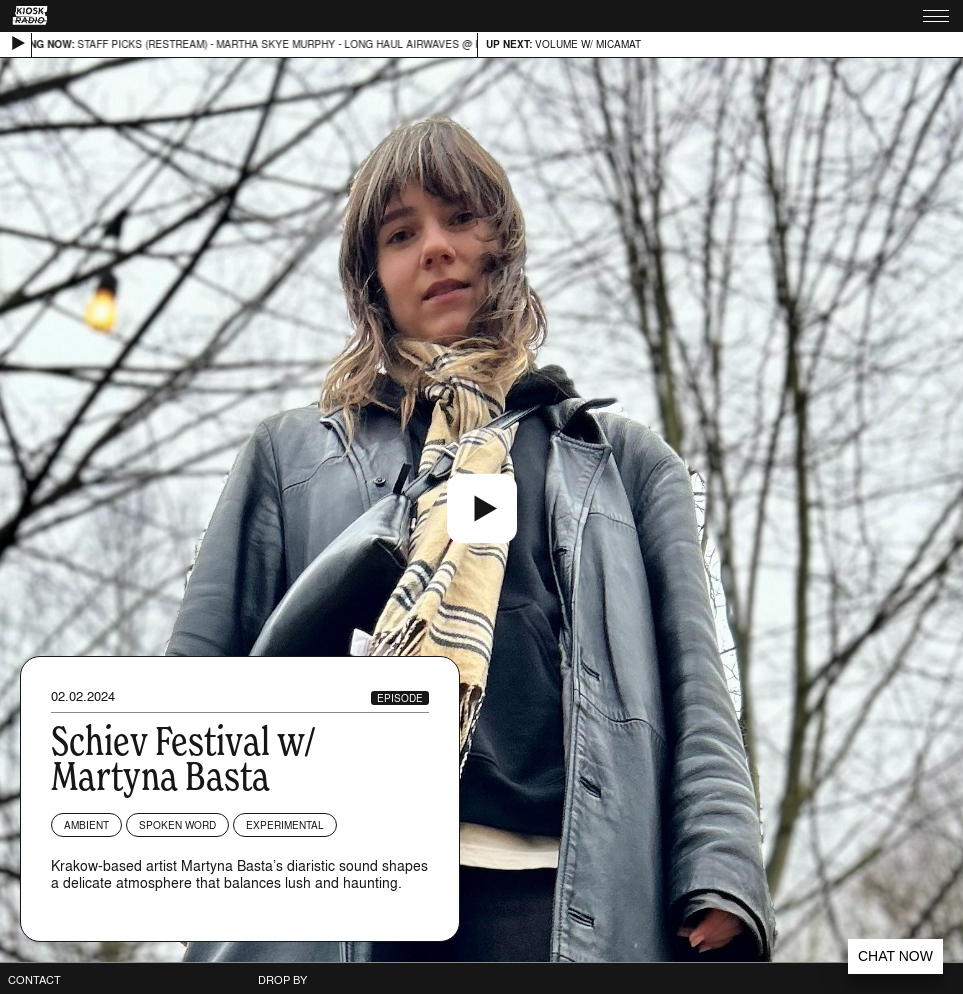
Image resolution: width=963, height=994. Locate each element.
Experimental (285, 825)
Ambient (86, 825)
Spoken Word (177, 825)
